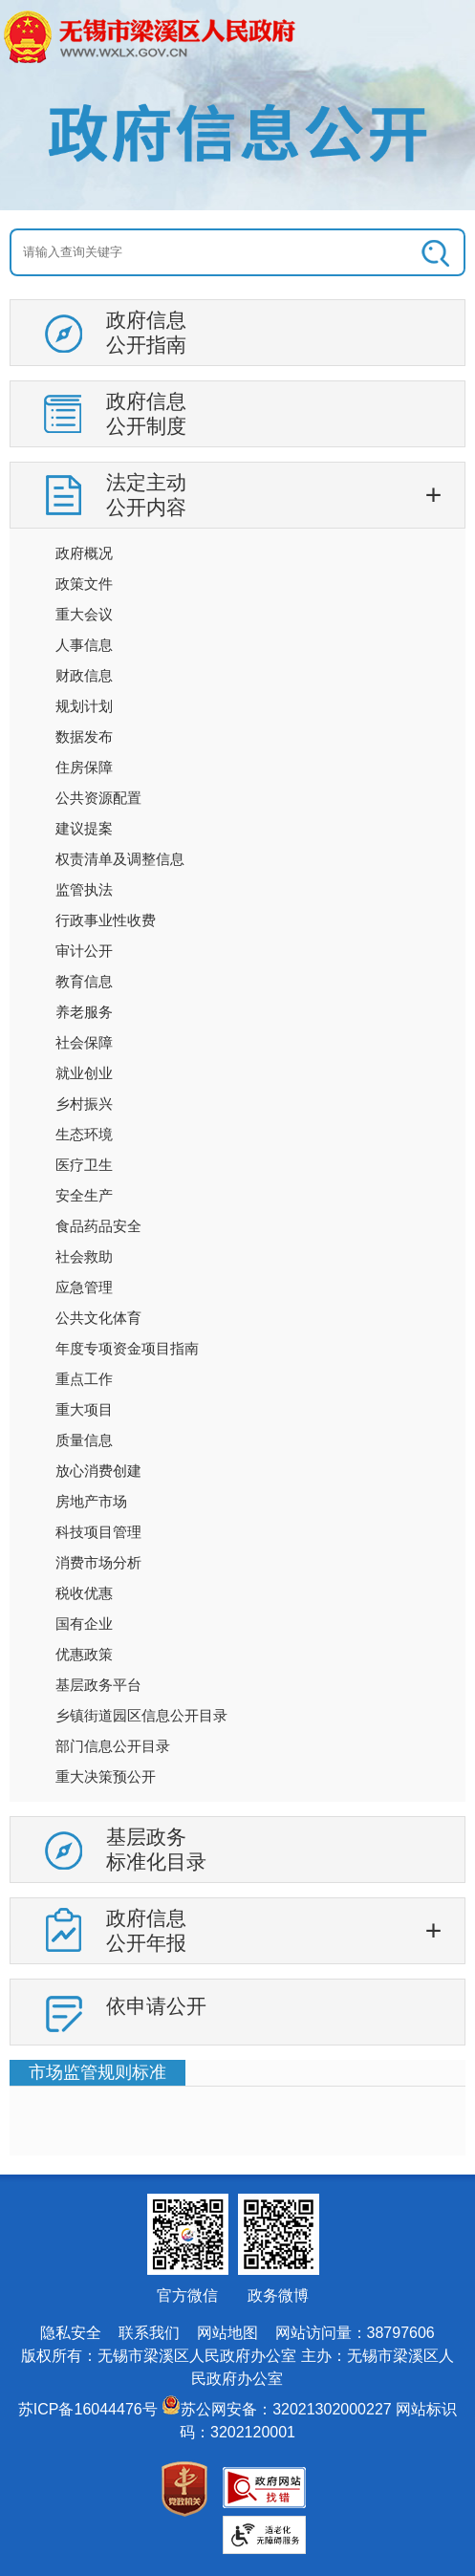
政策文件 (84, 583)
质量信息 (84, 1440)
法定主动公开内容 (146, 494)
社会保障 (84, 1042)
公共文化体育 (98, 1318)
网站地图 (227, 2333)
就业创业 (84, 1073)
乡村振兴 (84, 1103)
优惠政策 (84, 1654)
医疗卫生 (84, 1165)
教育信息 (84, 981)
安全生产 (84, 1195)
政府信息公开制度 (146, 413)
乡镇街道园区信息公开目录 (141, 1715)
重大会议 (84, 614)
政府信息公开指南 (146, 332)
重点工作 (84, 1379)
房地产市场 (91, 1501)
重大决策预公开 (105, 1776)
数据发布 (84, 736)
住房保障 (84, 767)
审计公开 (84, 950)
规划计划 (84, 706)
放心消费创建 (98, 1470)
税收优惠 (84, 1593)
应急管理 (84, 1287)
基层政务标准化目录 (156, 1849)
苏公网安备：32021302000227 (286, 2409)
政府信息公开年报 (146, 1930)
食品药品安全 (98, 1226)
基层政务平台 (98, 1685)
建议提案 (84, 828)
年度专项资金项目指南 (127, 1348)
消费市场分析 (98, 1562)
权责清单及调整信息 (119, 859)
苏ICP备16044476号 (88, 2409)
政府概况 (84, 553)
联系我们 (149, 2333)
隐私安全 (70, 2333)
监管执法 (84, 889)
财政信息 (84, 675)
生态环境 (84, 1134)
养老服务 (84, 1012)
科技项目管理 (98, 1532)
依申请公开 (156, 2006)
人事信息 (84, 645)
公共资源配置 (98, 798)
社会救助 (84, 1256)
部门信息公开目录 (112, 1746)
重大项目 (84, 1409)
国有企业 (84, 1623)
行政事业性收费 (105, 920)
